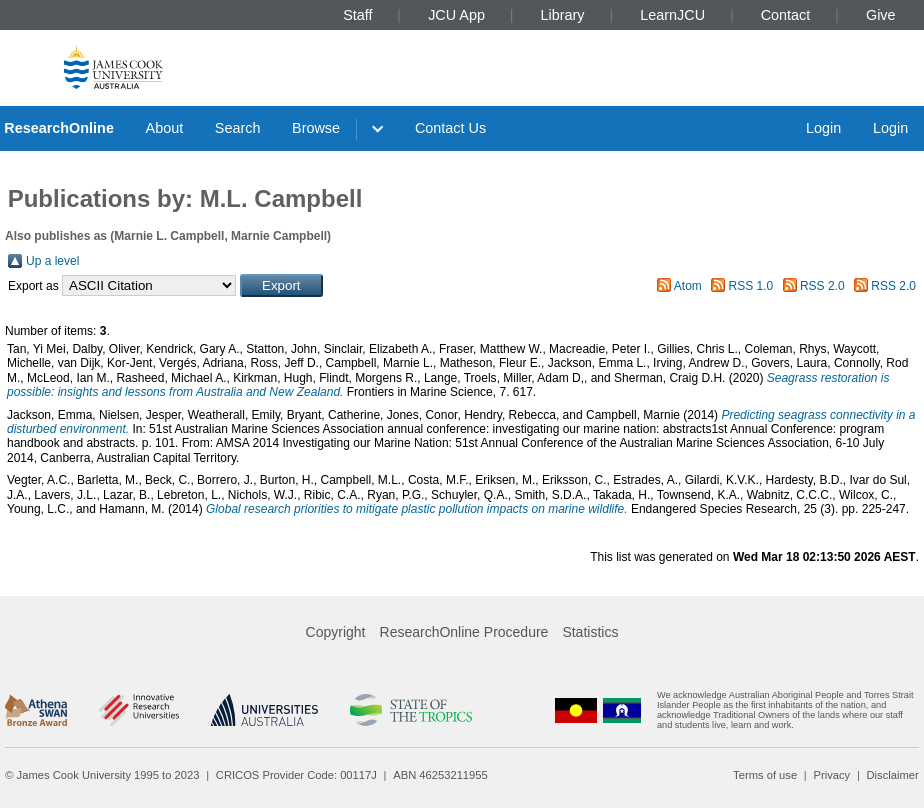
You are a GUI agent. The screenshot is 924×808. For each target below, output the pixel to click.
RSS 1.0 (751, 286)
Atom (688, 286)
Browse (316, 128)
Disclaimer (893, 775)
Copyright (336, 632)
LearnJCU (672, 15)
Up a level (52, 261)
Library (563, 15)
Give (881, 15)
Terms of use (765, 775)
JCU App (456, 15)
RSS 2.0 (822, 286)
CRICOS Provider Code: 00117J (296, 775)
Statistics (590, 632)
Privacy (831, 775)
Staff (357, 15)
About (165, 128)
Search (238, 128)
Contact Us (450, 128)
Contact (786, 15)
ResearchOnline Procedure (464, 632)
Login (823, 128)
